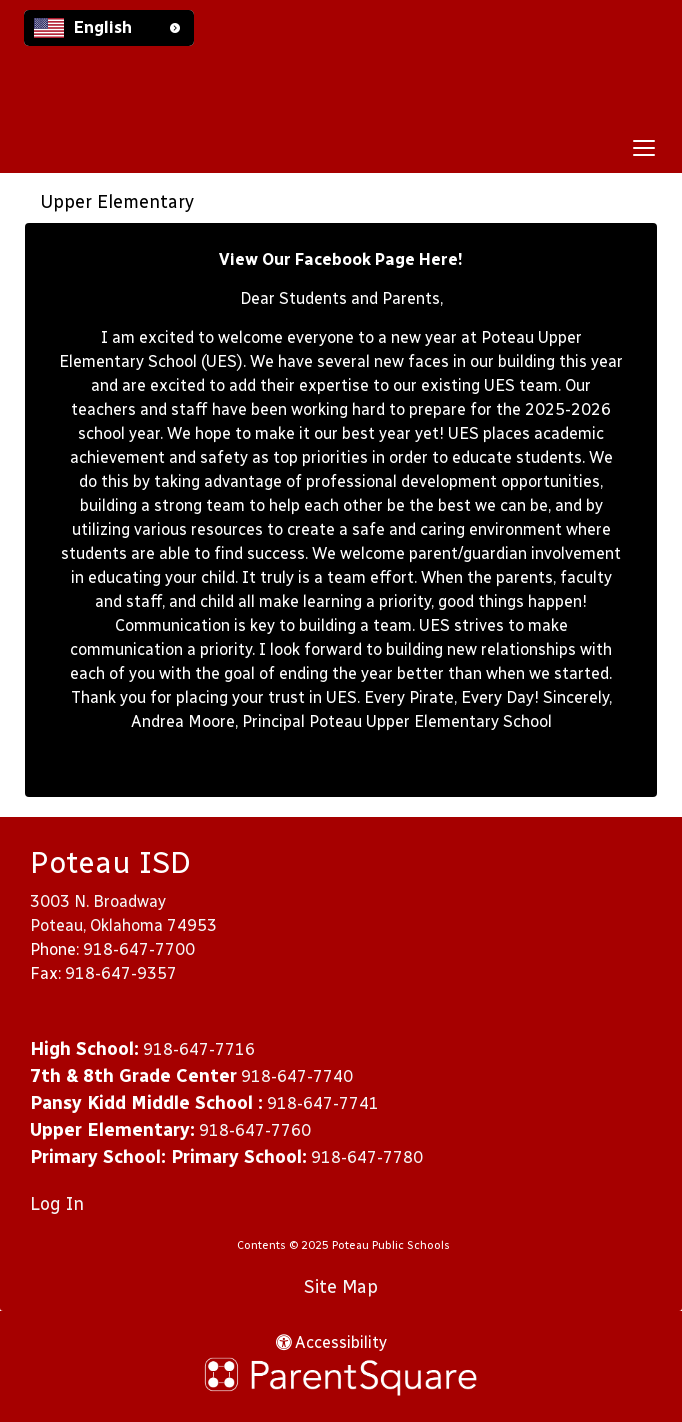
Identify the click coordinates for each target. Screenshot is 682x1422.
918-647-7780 (367, 1157)
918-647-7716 (199, 1049)
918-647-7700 (139, 949)
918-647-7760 (255, 1130)
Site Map (341, 1287)
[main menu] (644, 147)
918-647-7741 (323, 1103)
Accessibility (331, 1342)
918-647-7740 (297, 1076)
